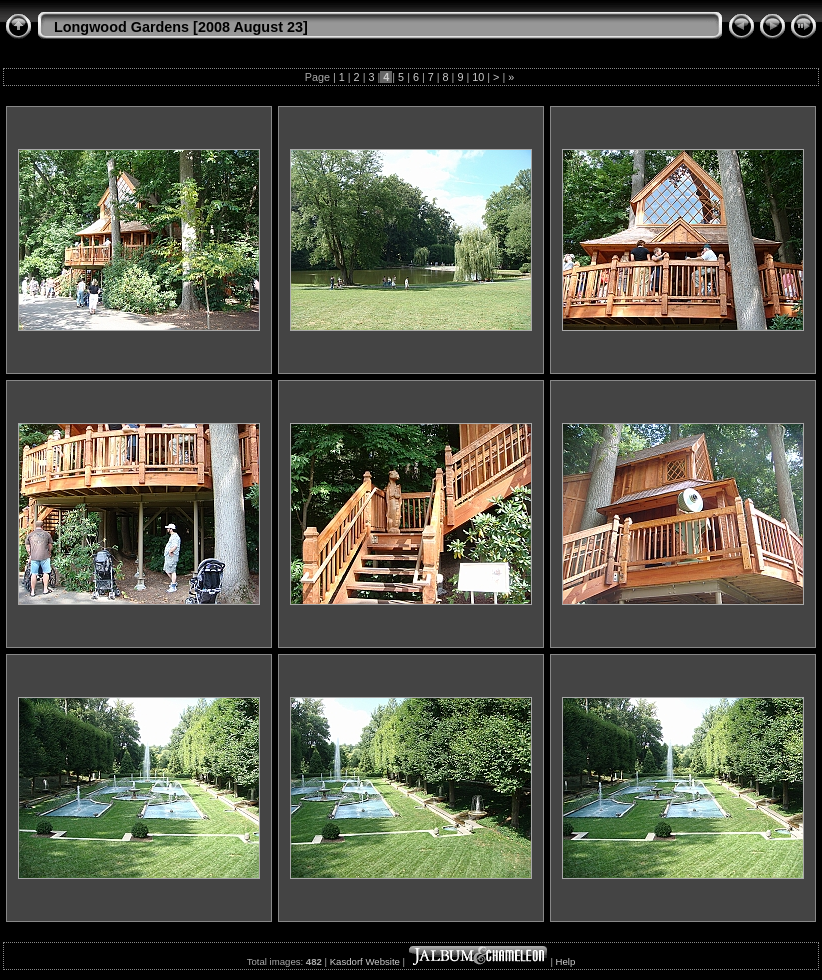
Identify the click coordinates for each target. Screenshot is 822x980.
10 (478, 77)
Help (566, 961)
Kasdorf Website (365, 961)
